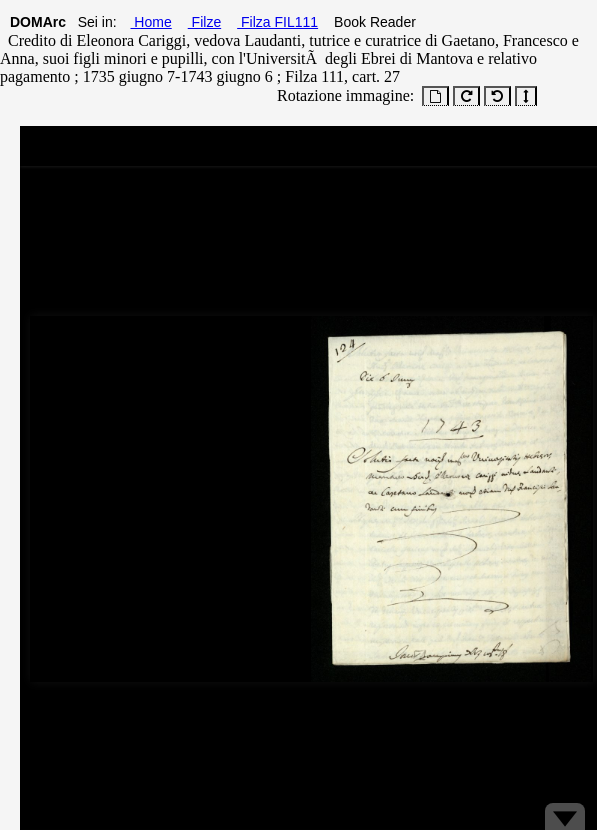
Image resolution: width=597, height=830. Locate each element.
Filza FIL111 (277, 22)
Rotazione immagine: (341, 95)
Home (150, 22)
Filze (204, 22)
